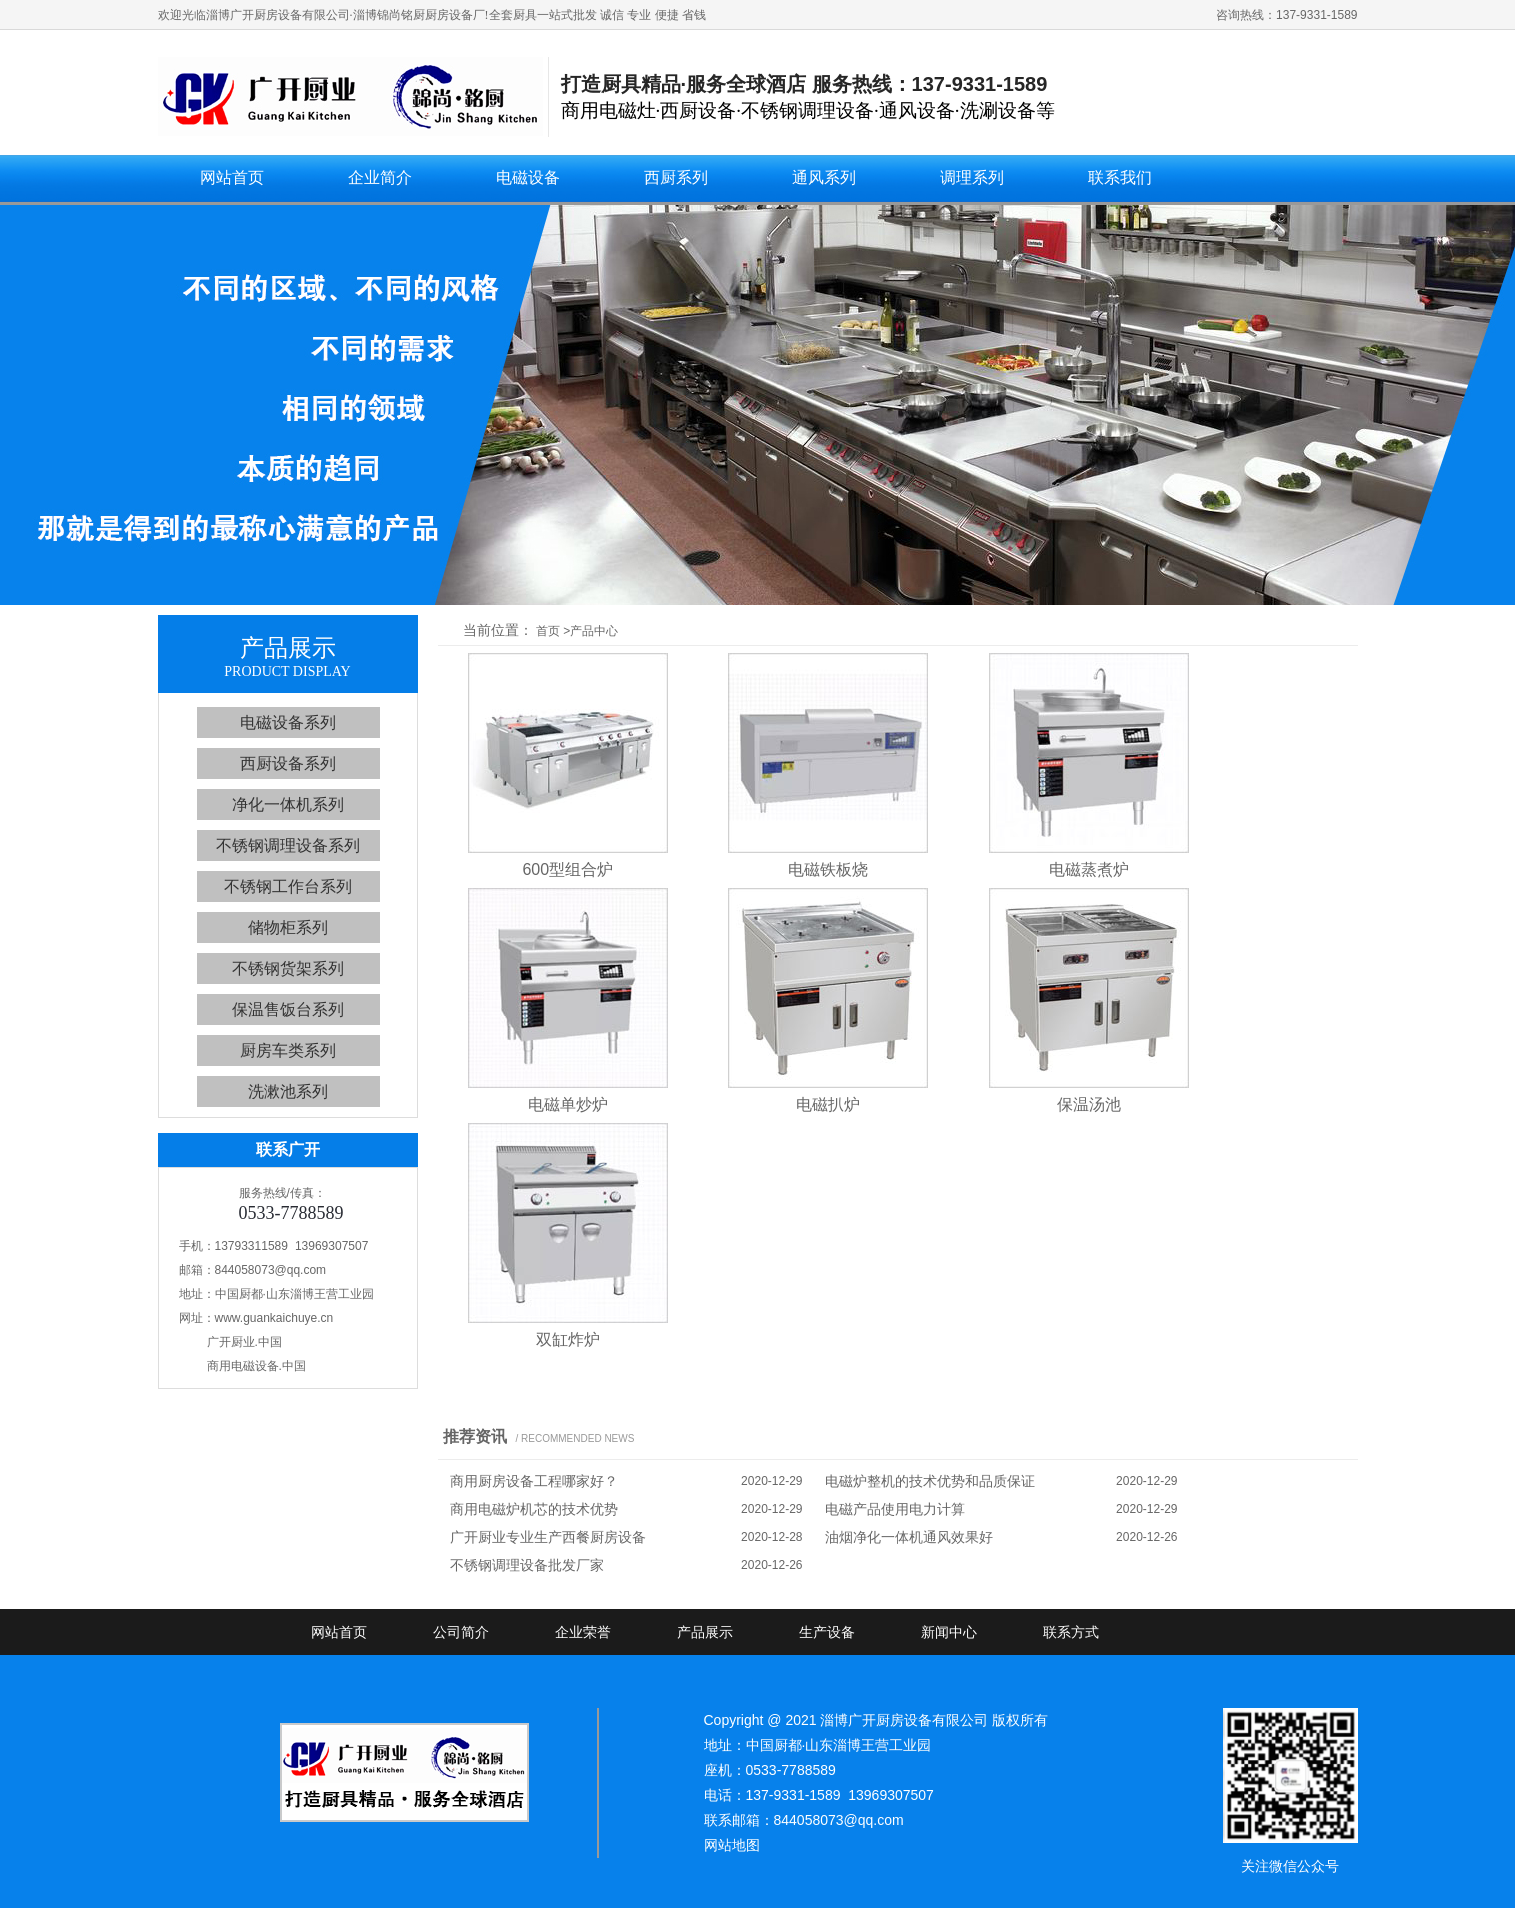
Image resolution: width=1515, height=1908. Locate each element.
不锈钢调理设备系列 (288, 845)
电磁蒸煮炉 (1089, 869)
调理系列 (972, 177)
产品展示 (705, 1632)
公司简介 (461, 1632)
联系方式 (1071, 1632)
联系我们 (1120, 177)
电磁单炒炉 (568, 1104)
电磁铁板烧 (828, 869)
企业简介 (380, 177)
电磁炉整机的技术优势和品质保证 (930, 1481)
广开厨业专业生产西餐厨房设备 (548, 1537)
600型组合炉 (567, 869)
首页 (548, 631)
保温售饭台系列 (288, 1009)
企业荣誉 (583, 1632)
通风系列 (824, 177)
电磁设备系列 (288, 722)
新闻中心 (949, 1632)
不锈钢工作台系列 (288, 886)
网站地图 (732, 1845)
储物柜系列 (288, 927)
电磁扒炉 (828, 1104)
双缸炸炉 (568, 1339)
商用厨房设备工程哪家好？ (534, 1481)
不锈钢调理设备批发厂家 (527, 1565)
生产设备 (827, 1632)
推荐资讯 (475, 1436)
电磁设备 (528, 177)
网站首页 (232, 177)
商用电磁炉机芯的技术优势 (534, 1509)
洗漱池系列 (288, 1091)
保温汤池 (1089, 1104)
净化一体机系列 (288, 804)
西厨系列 (676, 177)
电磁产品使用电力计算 (895, 1509)
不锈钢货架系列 (288, 968)
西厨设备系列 (288, 763)
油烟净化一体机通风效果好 (909, 1537)
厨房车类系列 (288, 1050)
